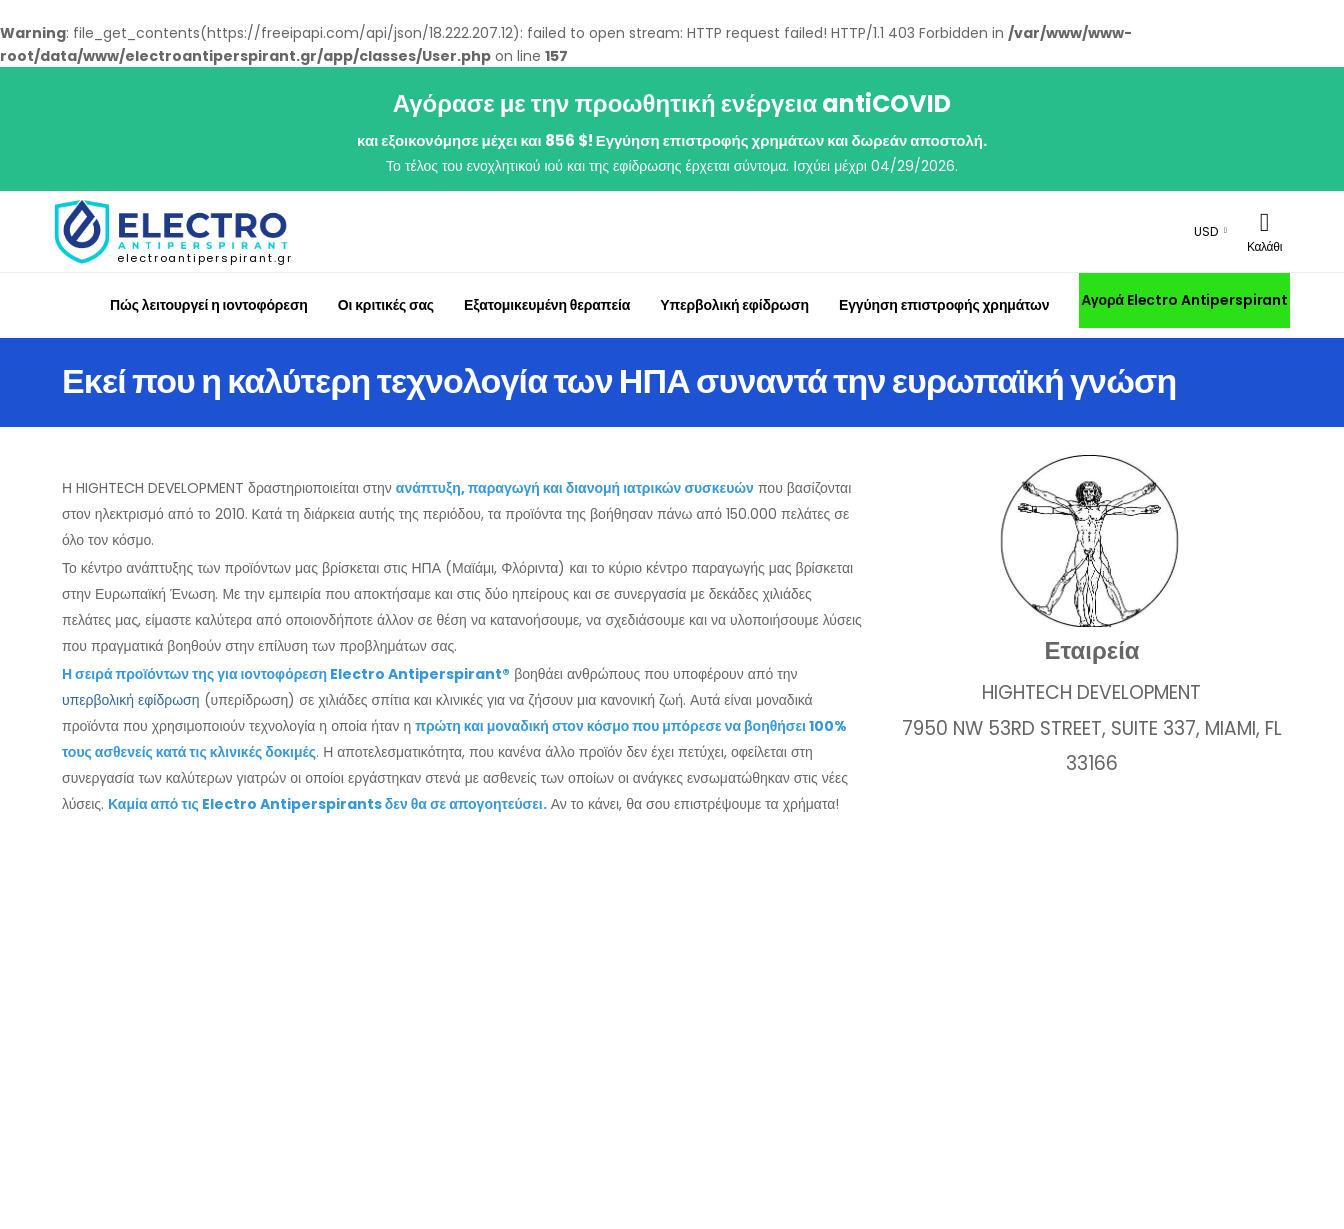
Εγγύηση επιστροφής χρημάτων (944, 305)
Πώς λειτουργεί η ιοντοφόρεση (209, 305)
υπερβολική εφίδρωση (131, 700)
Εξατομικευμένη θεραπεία (547, 305)
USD (1206, 231)
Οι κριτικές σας (386, 305)
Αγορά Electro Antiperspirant (1184, 300)
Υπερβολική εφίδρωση (734, 305)
